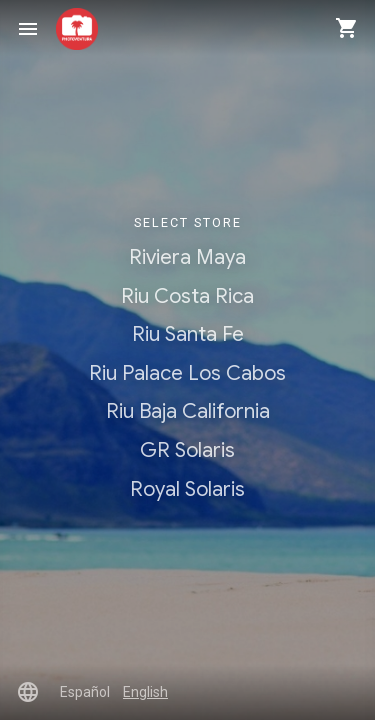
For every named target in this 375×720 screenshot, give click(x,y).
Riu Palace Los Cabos (187, 373)
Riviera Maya (187, 257)
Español (85, 692)
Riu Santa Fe (188, 334)
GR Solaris (187, 450)
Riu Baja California (188, 411)
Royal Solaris (187, 489)
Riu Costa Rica (187, 296)
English (145, 692)
